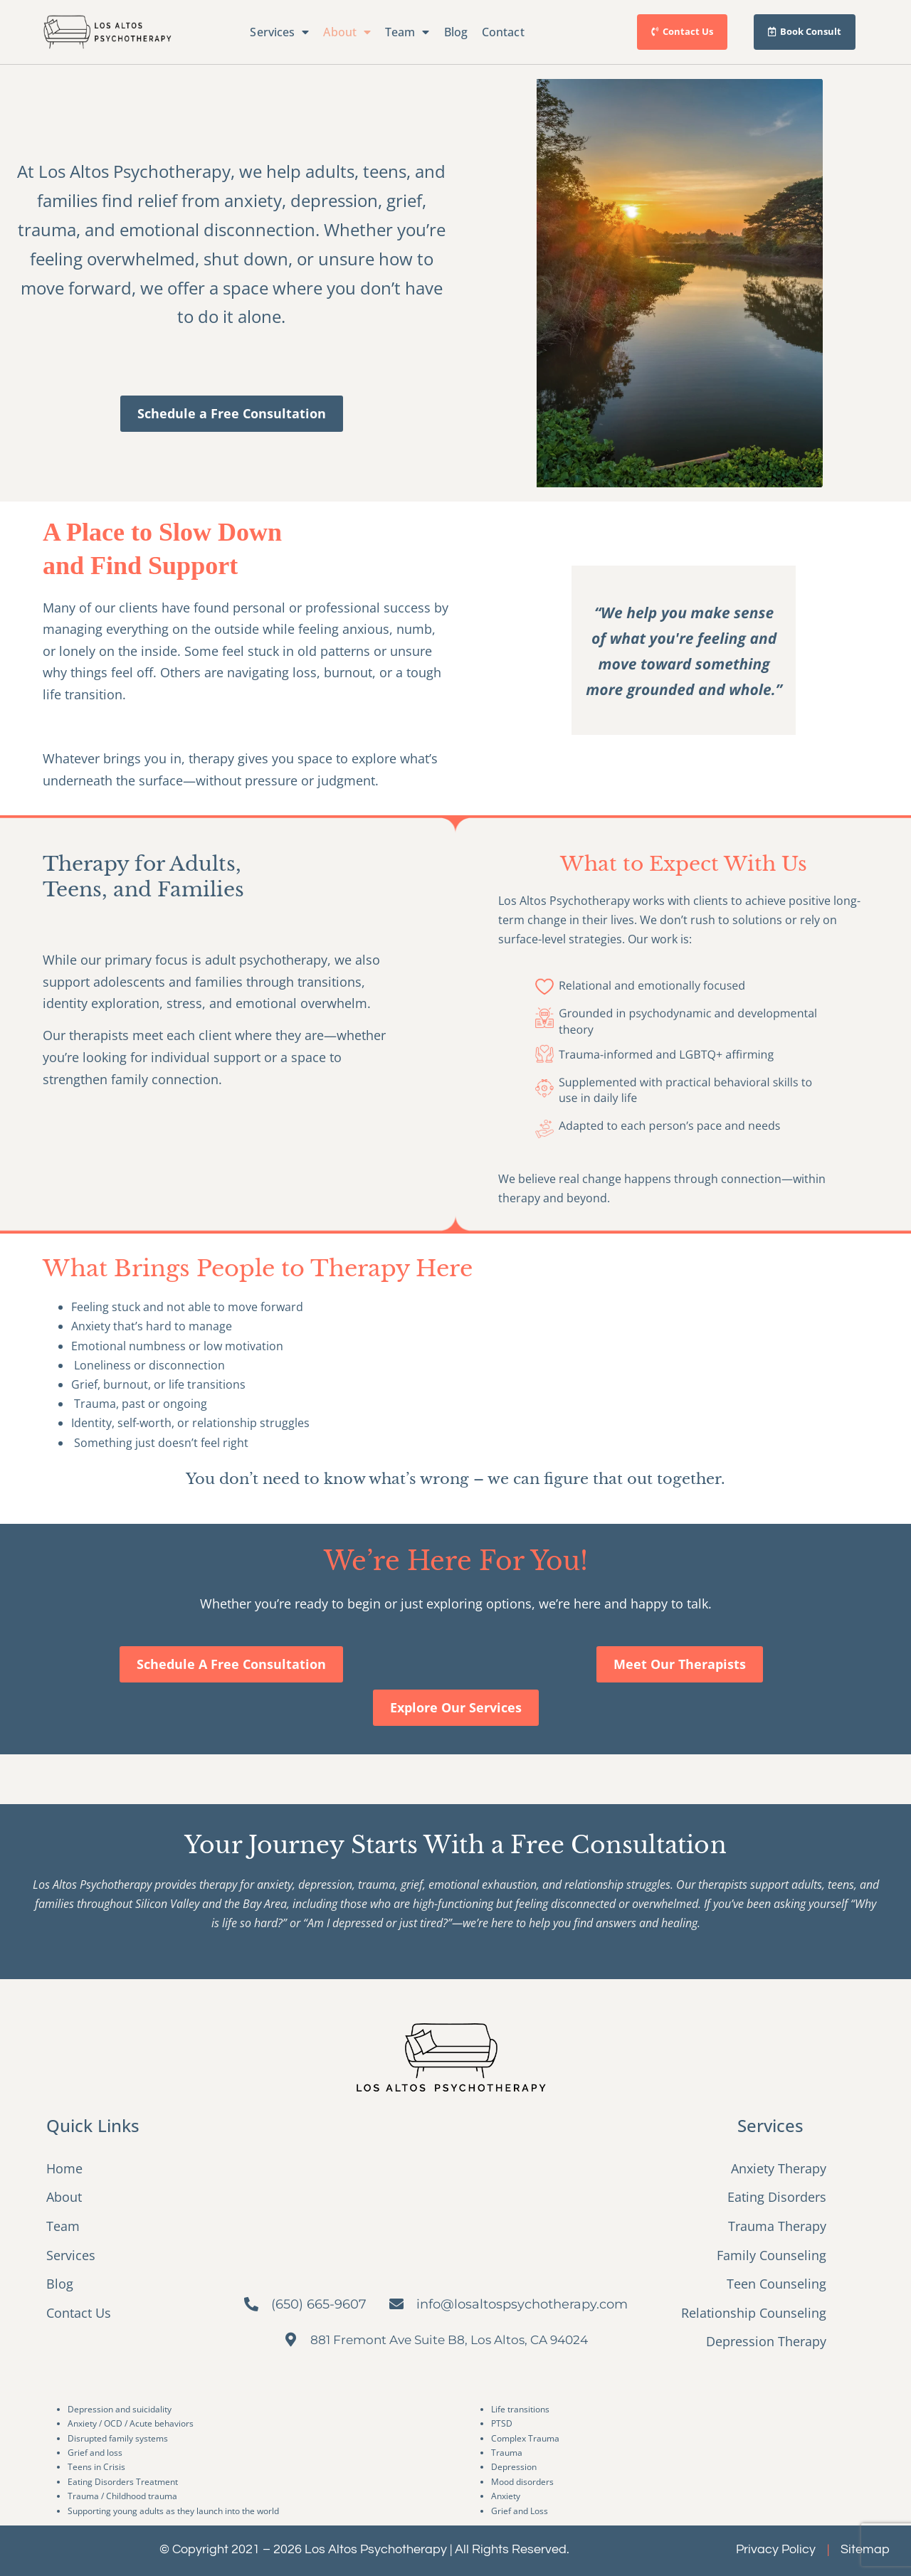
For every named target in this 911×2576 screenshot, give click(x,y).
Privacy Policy (776, 2549)
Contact (503, 32)
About (347, 32)
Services (279, 32)
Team (407, 32)
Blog (456, 32)
